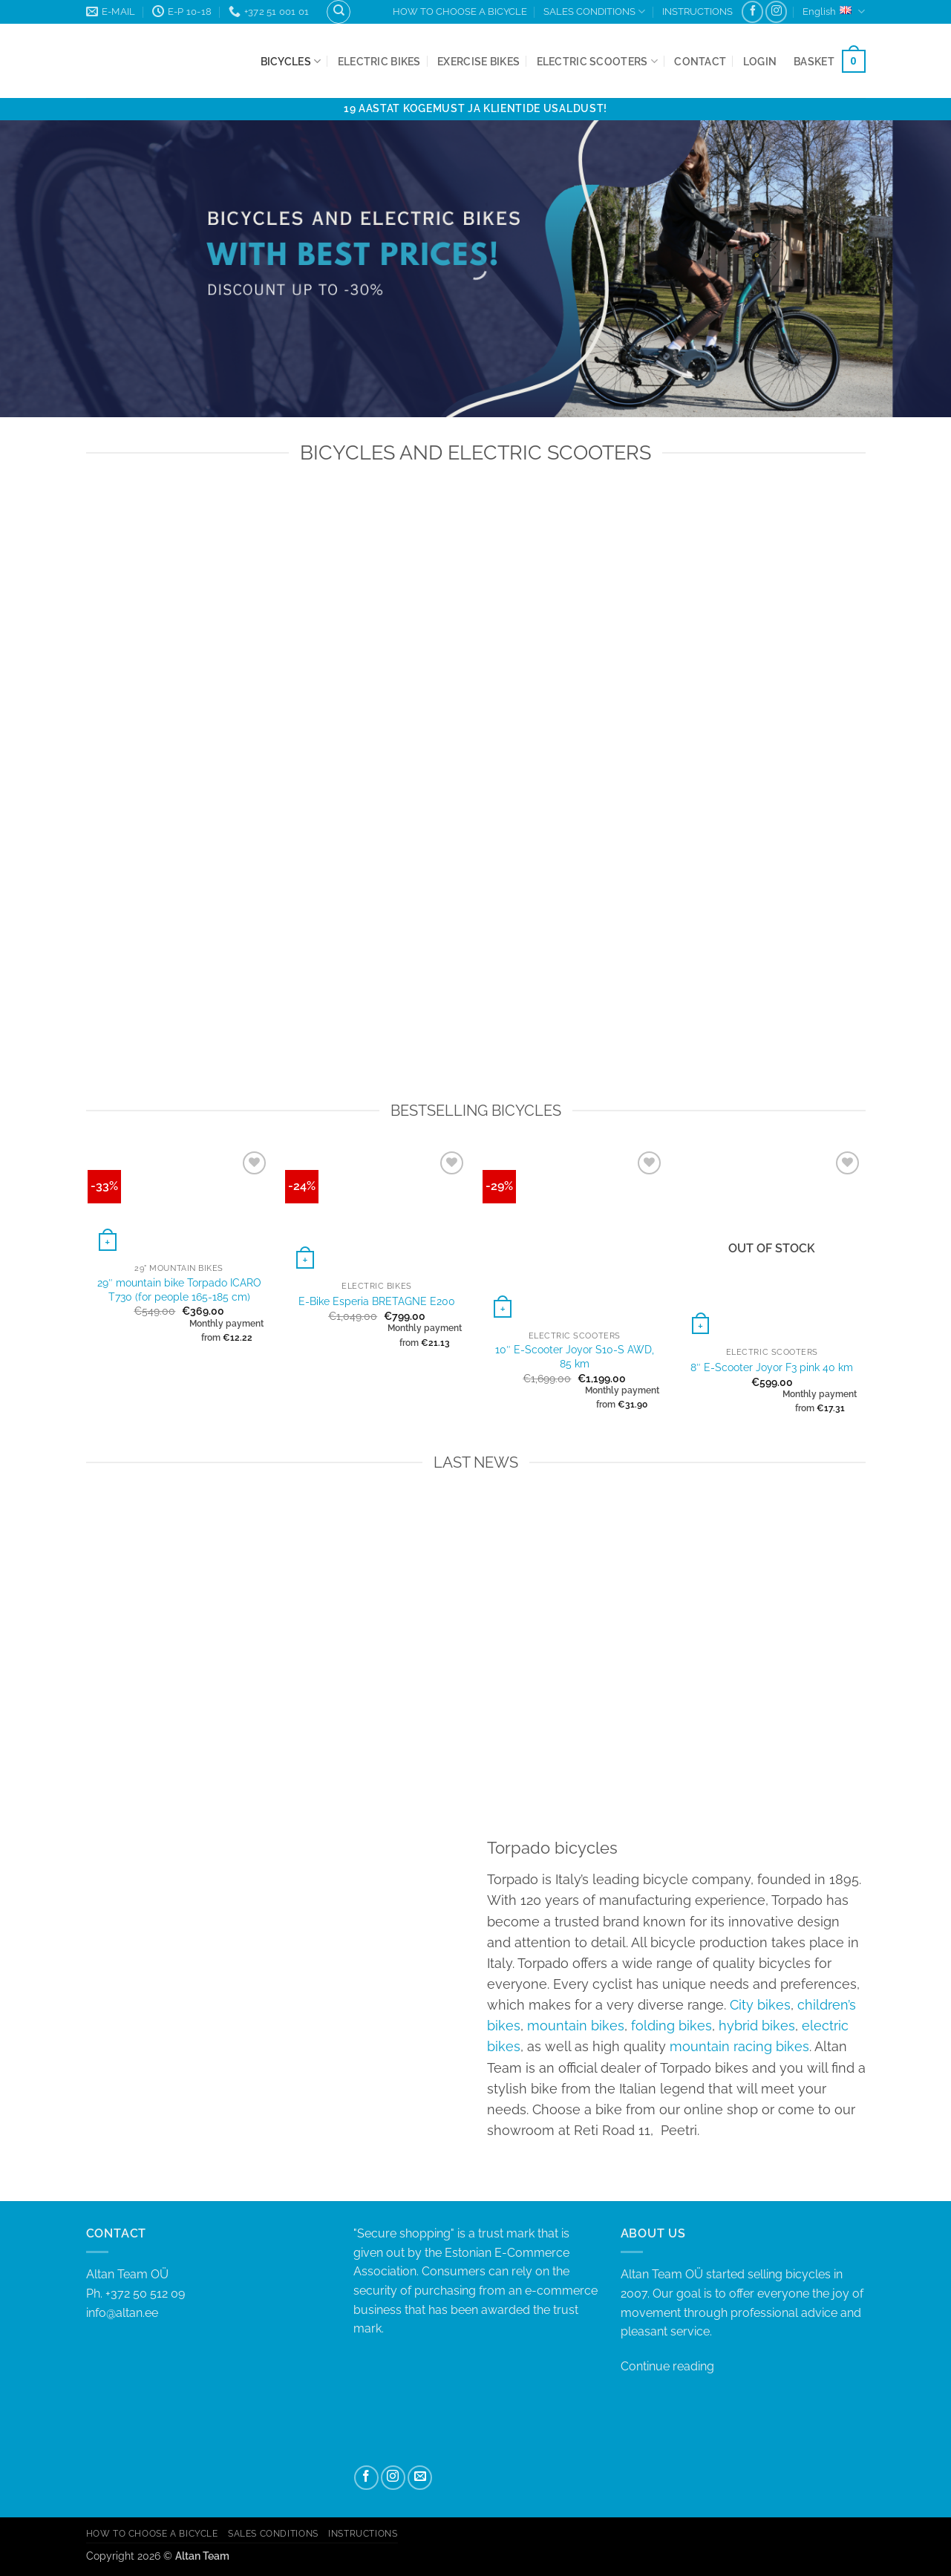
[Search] (338, 12)
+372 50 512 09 (145, 2293)
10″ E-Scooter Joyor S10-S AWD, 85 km (574, 1356)
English (834, 11)
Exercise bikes (478, 61)
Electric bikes (379, 61)
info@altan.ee (122, 2313)
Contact (700, 61)
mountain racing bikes (739, 2046)
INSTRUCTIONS (697, 11)
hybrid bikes (757, 2025)
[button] (760, 61)
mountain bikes (575, 2025)
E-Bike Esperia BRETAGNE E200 (376, 1301)
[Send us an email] (420, 2477)
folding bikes (671, 2025)
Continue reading (667, 2366)
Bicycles (291, 61)
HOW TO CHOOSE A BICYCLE (460, 11)
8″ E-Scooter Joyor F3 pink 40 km (771, 1367)
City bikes (760, 2005)
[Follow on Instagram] (776, 11)
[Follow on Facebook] (752, 11)
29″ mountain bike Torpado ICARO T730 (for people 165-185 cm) (179, 1289)
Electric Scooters (597, 61)
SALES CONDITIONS (594, 11)
